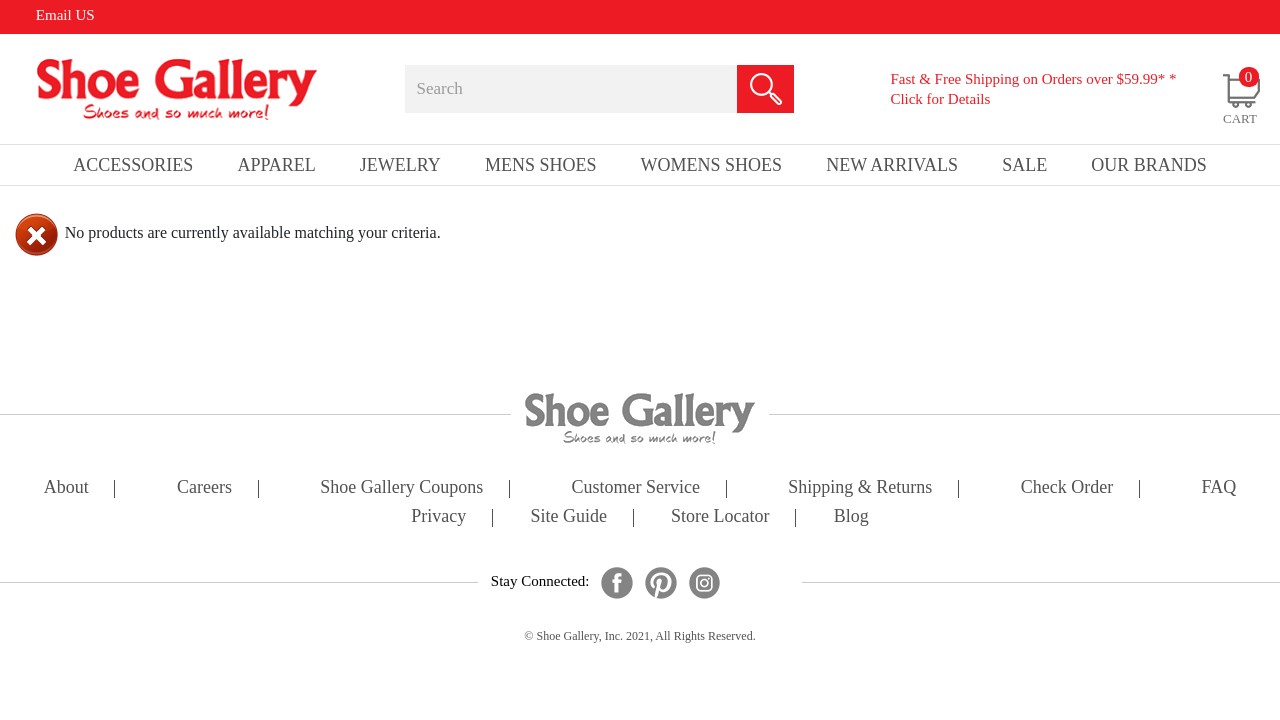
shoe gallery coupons (401, 488)
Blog (851, 517)
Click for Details (940, 99)
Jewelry (400, 165)
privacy (438, 517)
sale (1024, 165)
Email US (65, 15)
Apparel (276, 165)
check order (1067, 488)
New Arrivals (892, 165)
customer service (636, 488)
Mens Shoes (541, 165)
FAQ (1218, 488)
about (66, 488)
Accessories (133, 165)
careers (204, 488)
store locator (720, 517)
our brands (1149, 165)
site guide (568, 517)
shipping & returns (860, 488)
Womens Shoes (712, 165)
